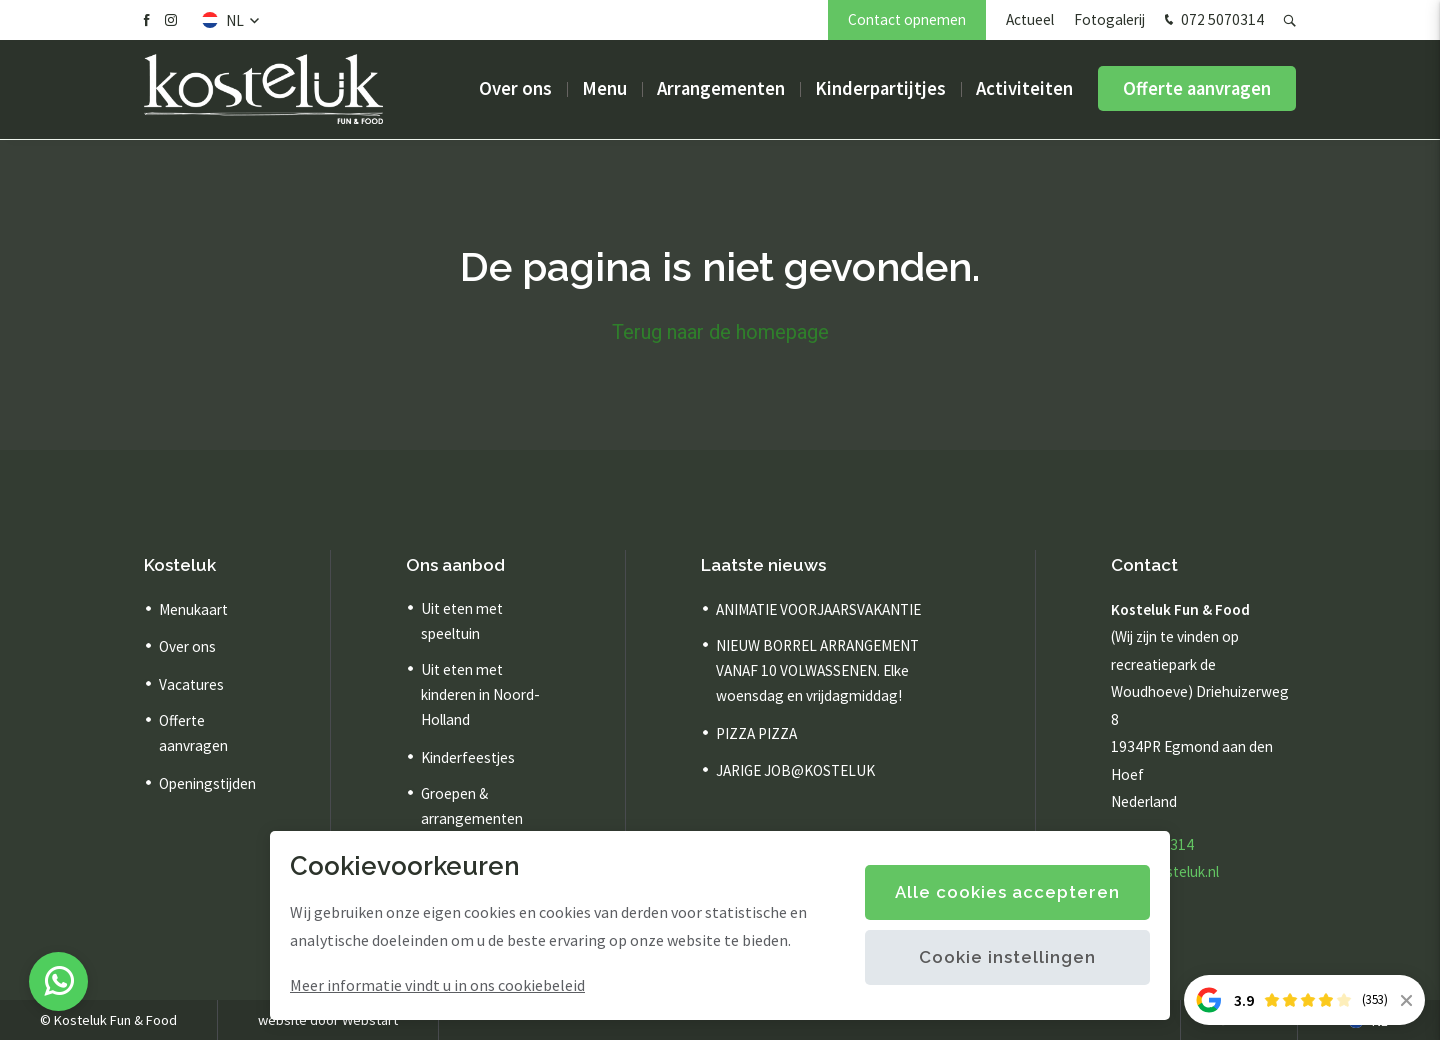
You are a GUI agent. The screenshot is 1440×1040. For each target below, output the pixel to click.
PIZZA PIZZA (756, 733)
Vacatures (191, 684)
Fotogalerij (1109, 19)
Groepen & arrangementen (472, 806)
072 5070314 (1212, 21)
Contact (1144, 565)
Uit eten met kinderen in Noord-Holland (480, 694)
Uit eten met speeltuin (462, 621)
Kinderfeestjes (468, 757)
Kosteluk (180, 565)
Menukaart (193, 609)
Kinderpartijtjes (880, 89)
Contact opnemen (907, 19)
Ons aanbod (455, 565)
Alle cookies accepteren (1007, 892)
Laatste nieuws (763, 565)
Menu (604, 89)
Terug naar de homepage (720, 332)
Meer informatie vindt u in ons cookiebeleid (437, 985)
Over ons (515, 89)
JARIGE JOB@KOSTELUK (795, 770)
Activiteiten (1024, 89)
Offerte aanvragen (1197, 89)
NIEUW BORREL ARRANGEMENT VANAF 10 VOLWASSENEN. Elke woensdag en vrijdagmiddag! (817, 670)
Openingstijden (207, 783)
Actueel (1030, 19)
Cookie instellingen (1007, 957)
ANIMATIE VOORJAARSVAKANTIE (818, 609)
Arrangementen (721, 89)
